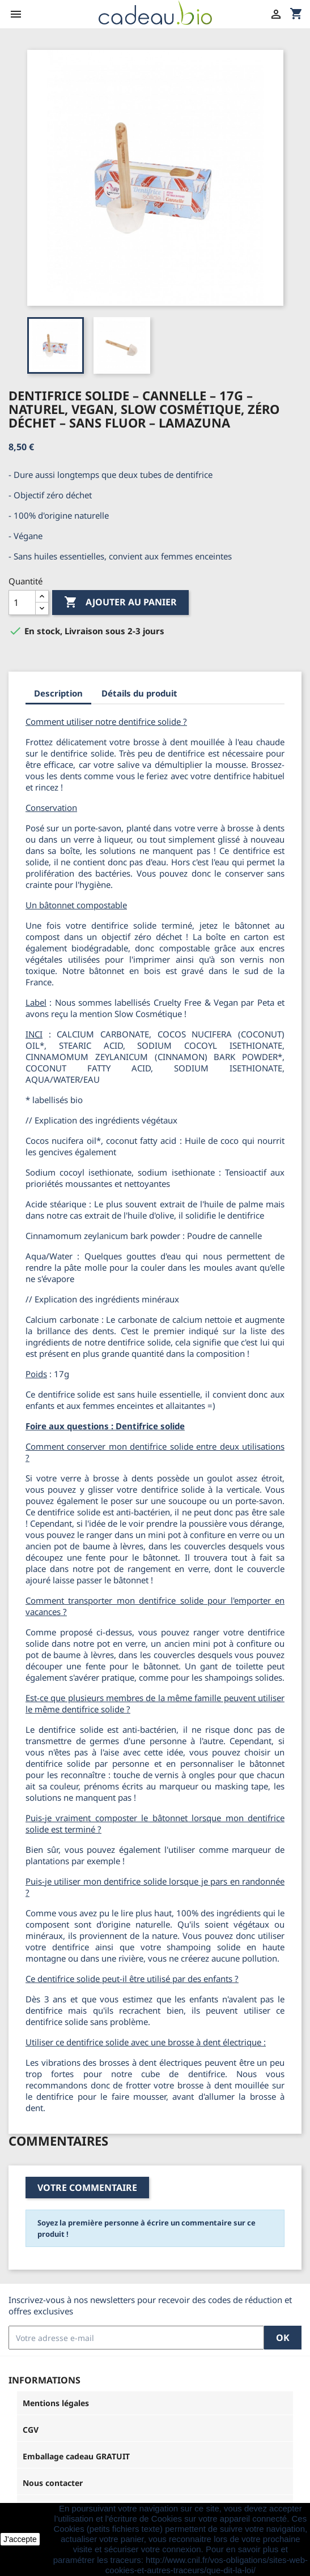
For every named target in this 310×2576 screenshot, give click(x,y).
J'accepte (20, 2539)
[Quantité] (22, 602)
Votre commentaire (87, 2187)
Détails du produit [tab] (139, 693)
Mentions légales (56, 2403)
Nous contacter (53, 2482)
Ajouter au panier (120, 602)
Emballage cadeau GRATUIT (76, 2456)
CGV (31, 2429)
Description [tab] (58, 693)
